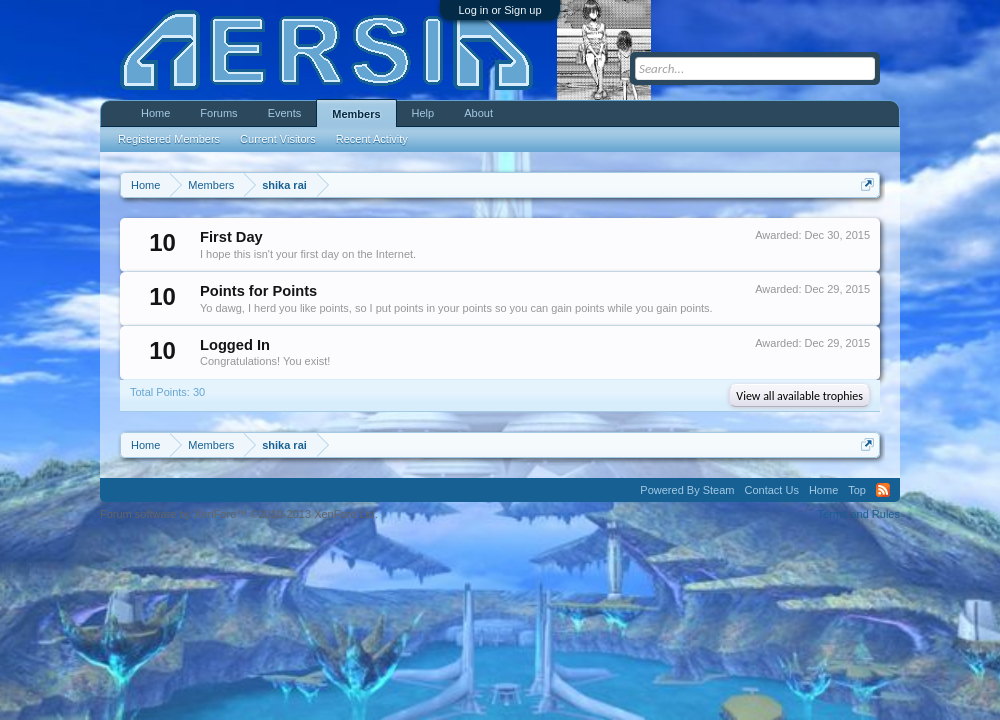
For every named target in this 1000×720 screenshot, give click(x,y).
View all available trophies (799, 396)
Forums (218, 113)
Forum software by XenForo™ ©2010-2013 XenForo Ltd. (239, 514)
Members (356, 114)
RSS (883, 490)
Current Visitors (278, 139)
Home (155, 113)
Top (857, 490)
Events (285, 113)
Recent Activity (372, 139)
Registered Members (169, 139)
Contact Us (771, 490)
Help (423, 113)
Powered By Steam (687, 490)
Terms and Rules (858, 514)
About (478, 113)
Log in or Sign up (499, 10)
